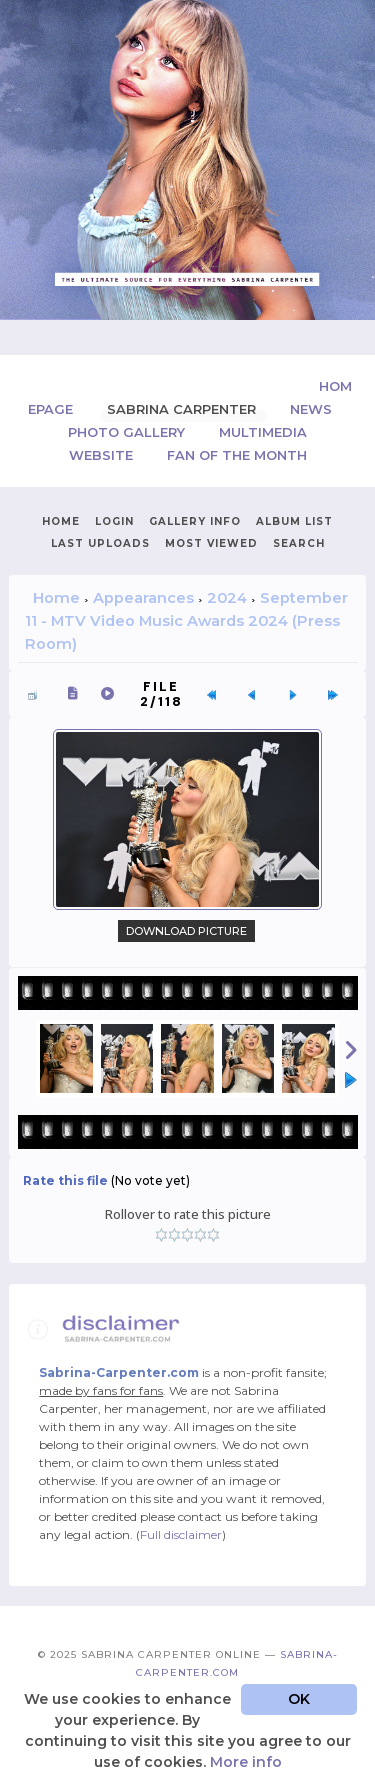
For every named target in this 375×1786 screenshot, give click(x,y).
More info (246, 1762)
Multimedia (263, 432)
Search (299, 543)
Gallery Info (195, 521)
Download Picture (186, 931)
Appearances (143, 598)
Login (114, 521)
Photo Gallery (128, 432)
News (311, 409)
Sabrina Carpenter (183, 409)
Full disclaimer (181, 1534)
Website (103, 455)
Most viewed (211, 543)
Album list (294, 521)
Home (61, 521)
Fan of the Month (237, 455)
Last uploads (100, 543)
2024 (227, 598)
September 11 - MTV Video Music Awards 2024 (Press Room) (186, 621)
